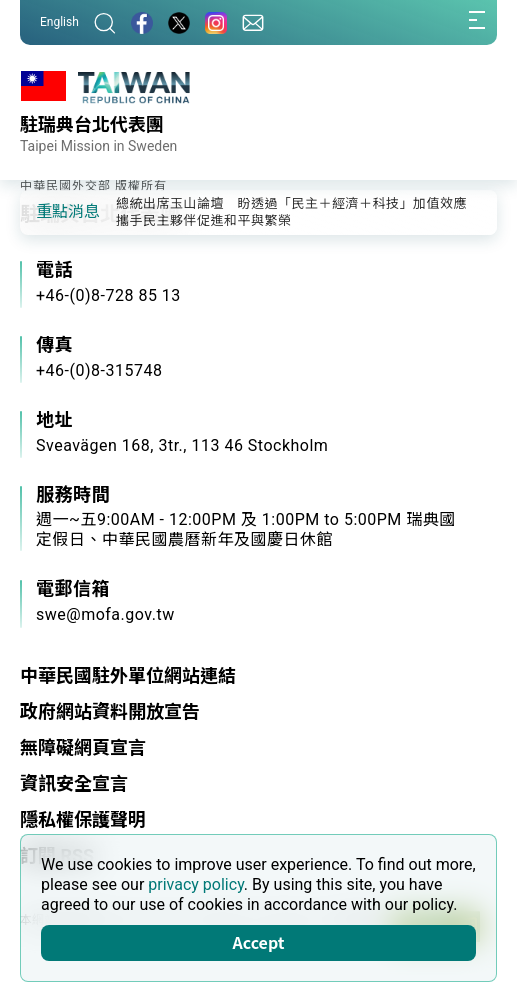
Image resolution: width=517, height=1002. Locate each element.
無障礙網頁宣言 (83, 747)
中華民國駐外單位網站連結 (128, 675)
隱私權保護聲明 (83, 819)
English (59, 22)
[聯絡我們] (253, 22)
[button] (50, 211)
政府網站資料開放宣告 (110, 711)
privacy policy (196, 884)
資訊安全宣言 (74, 783)
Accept (259, 942)
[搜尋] (105, 22)
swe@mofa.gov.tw (105, 614)
